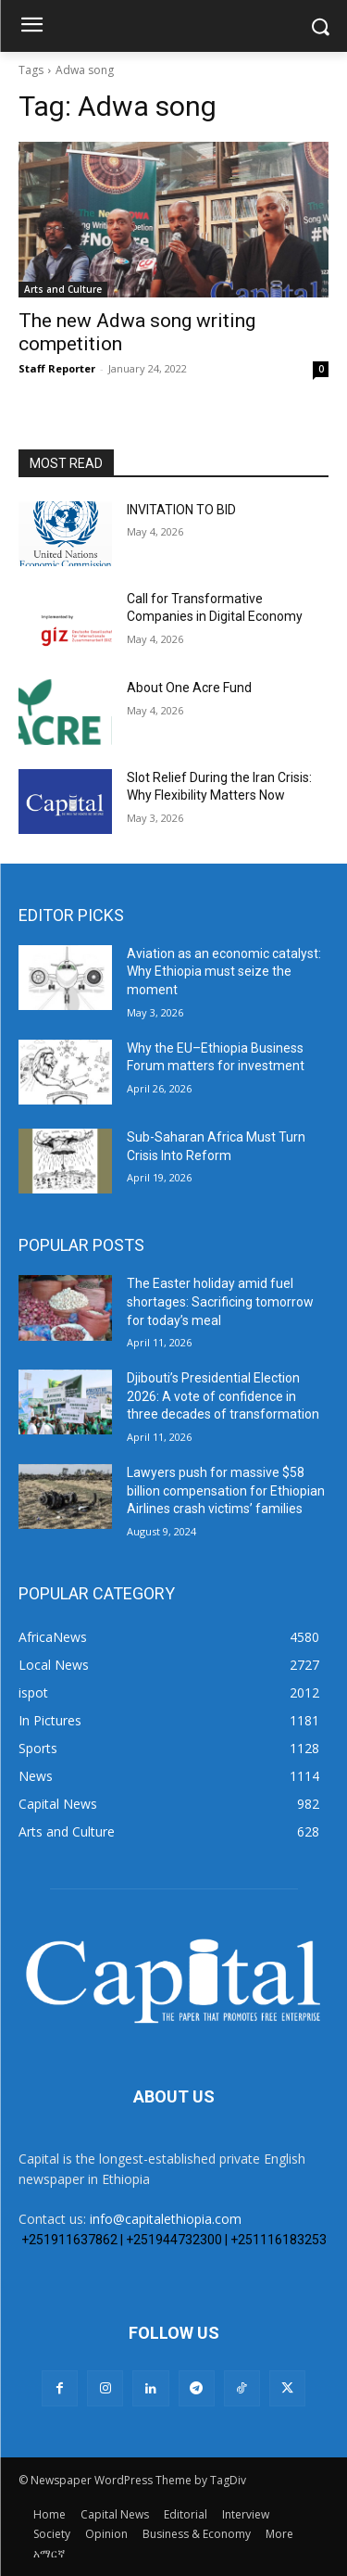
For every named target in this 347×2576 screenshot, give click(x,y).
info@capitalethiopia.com (166, 2219)
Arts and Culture (63, 289)
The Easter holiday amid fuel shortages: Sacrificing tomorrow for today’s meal (220, 1301)
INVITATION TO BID (181, 509)
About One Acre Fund (189, 687)
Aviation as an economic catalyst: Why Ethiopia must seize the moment (224, 971)
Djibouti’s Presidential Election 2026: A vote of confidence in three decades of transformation (223, 1395)
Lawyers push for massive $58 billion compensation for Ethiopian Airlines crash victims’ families (226, 1490)
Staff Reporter (57, 368)
